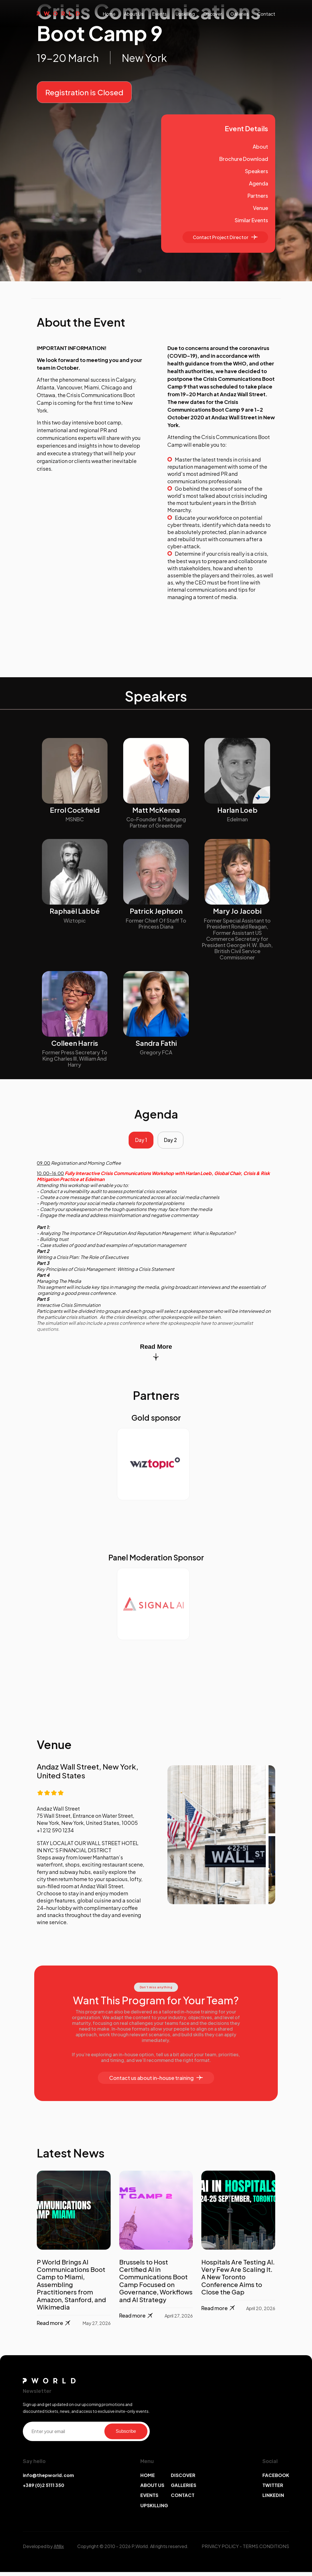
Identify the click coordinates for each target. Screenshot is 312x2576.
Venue (260, 208)
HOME (147, 2479)
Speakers (256, 171)
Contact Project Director (225, 237)
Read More (156, 1355)
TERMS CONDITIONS (266, 2550)
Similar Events (251, 220)
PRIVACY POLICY (220, 2550)
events (159, 14)
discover (212, 14)
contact (266, 14)
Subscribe (126, 2435)
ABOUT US (152, 2489)
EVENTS (149, 2499)
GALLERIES (183, 2489)
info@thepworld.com (48, 2479)
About (260, 146)
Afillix (59, 2550)
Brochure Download (243, 158)
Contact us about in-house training (156, 2081)
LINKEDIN (273, 2499)
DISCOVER (183, 2479)
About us (133, 14)
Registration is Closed (84, 92)
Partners (258, 195)
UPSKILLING (154, 2509)
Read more (54, 2327)
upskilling (185, 14)
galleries (239, 14)
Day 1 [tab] (138, 1142)
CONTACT (183, 2499)
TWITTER (272, 2489)
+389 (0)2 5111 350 (43, 2489)
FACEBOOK (275, 2479)
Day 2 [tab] (173, 1142)
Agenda (258, 183)
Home (109, 14)
